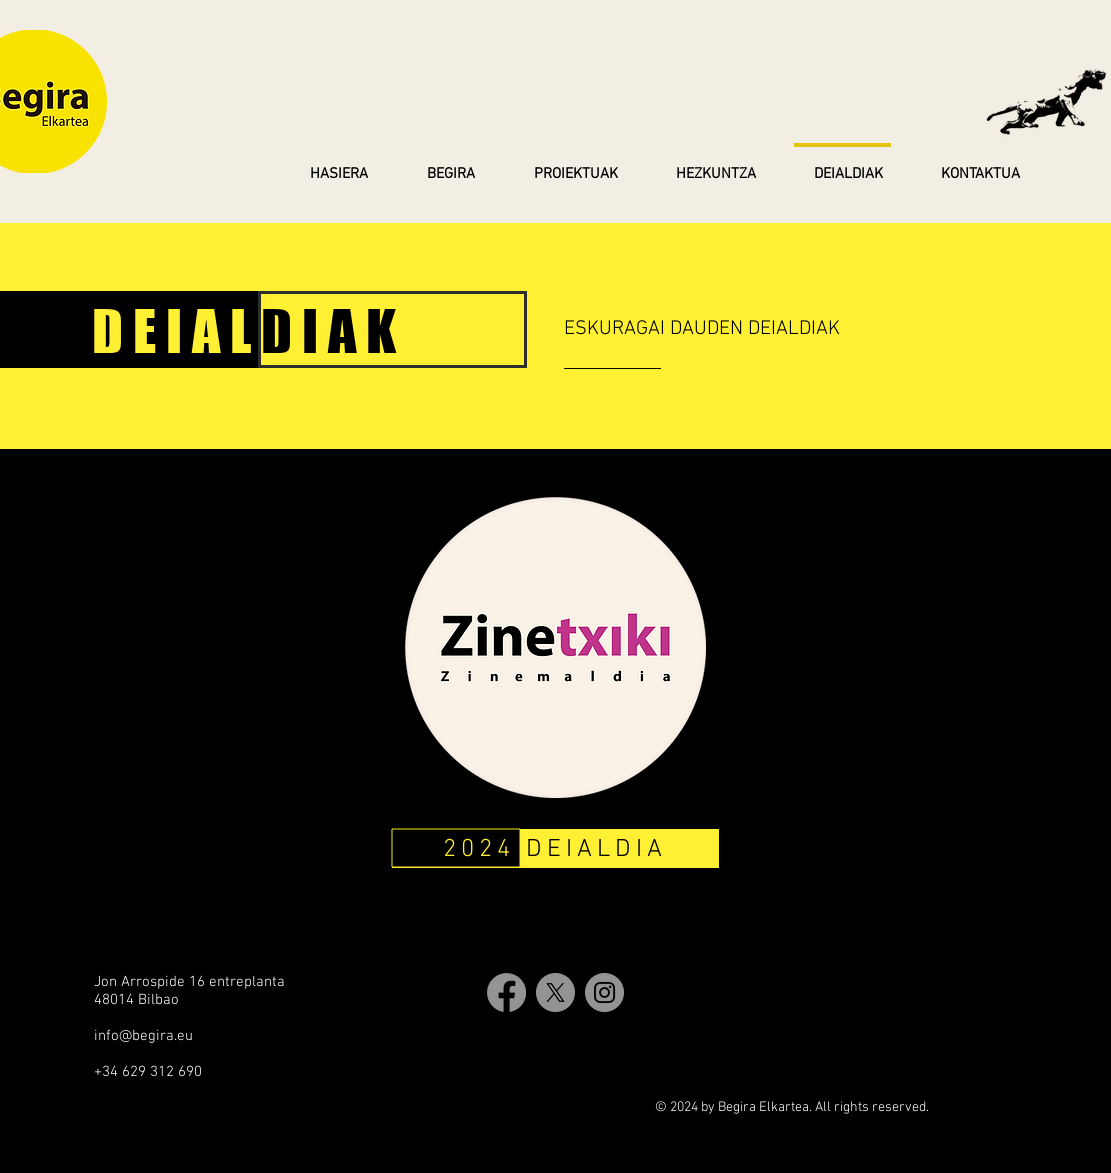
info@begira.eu (143, 1036)
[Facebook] (506, 992)
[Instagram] (604, 992)
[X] (555, 992)
